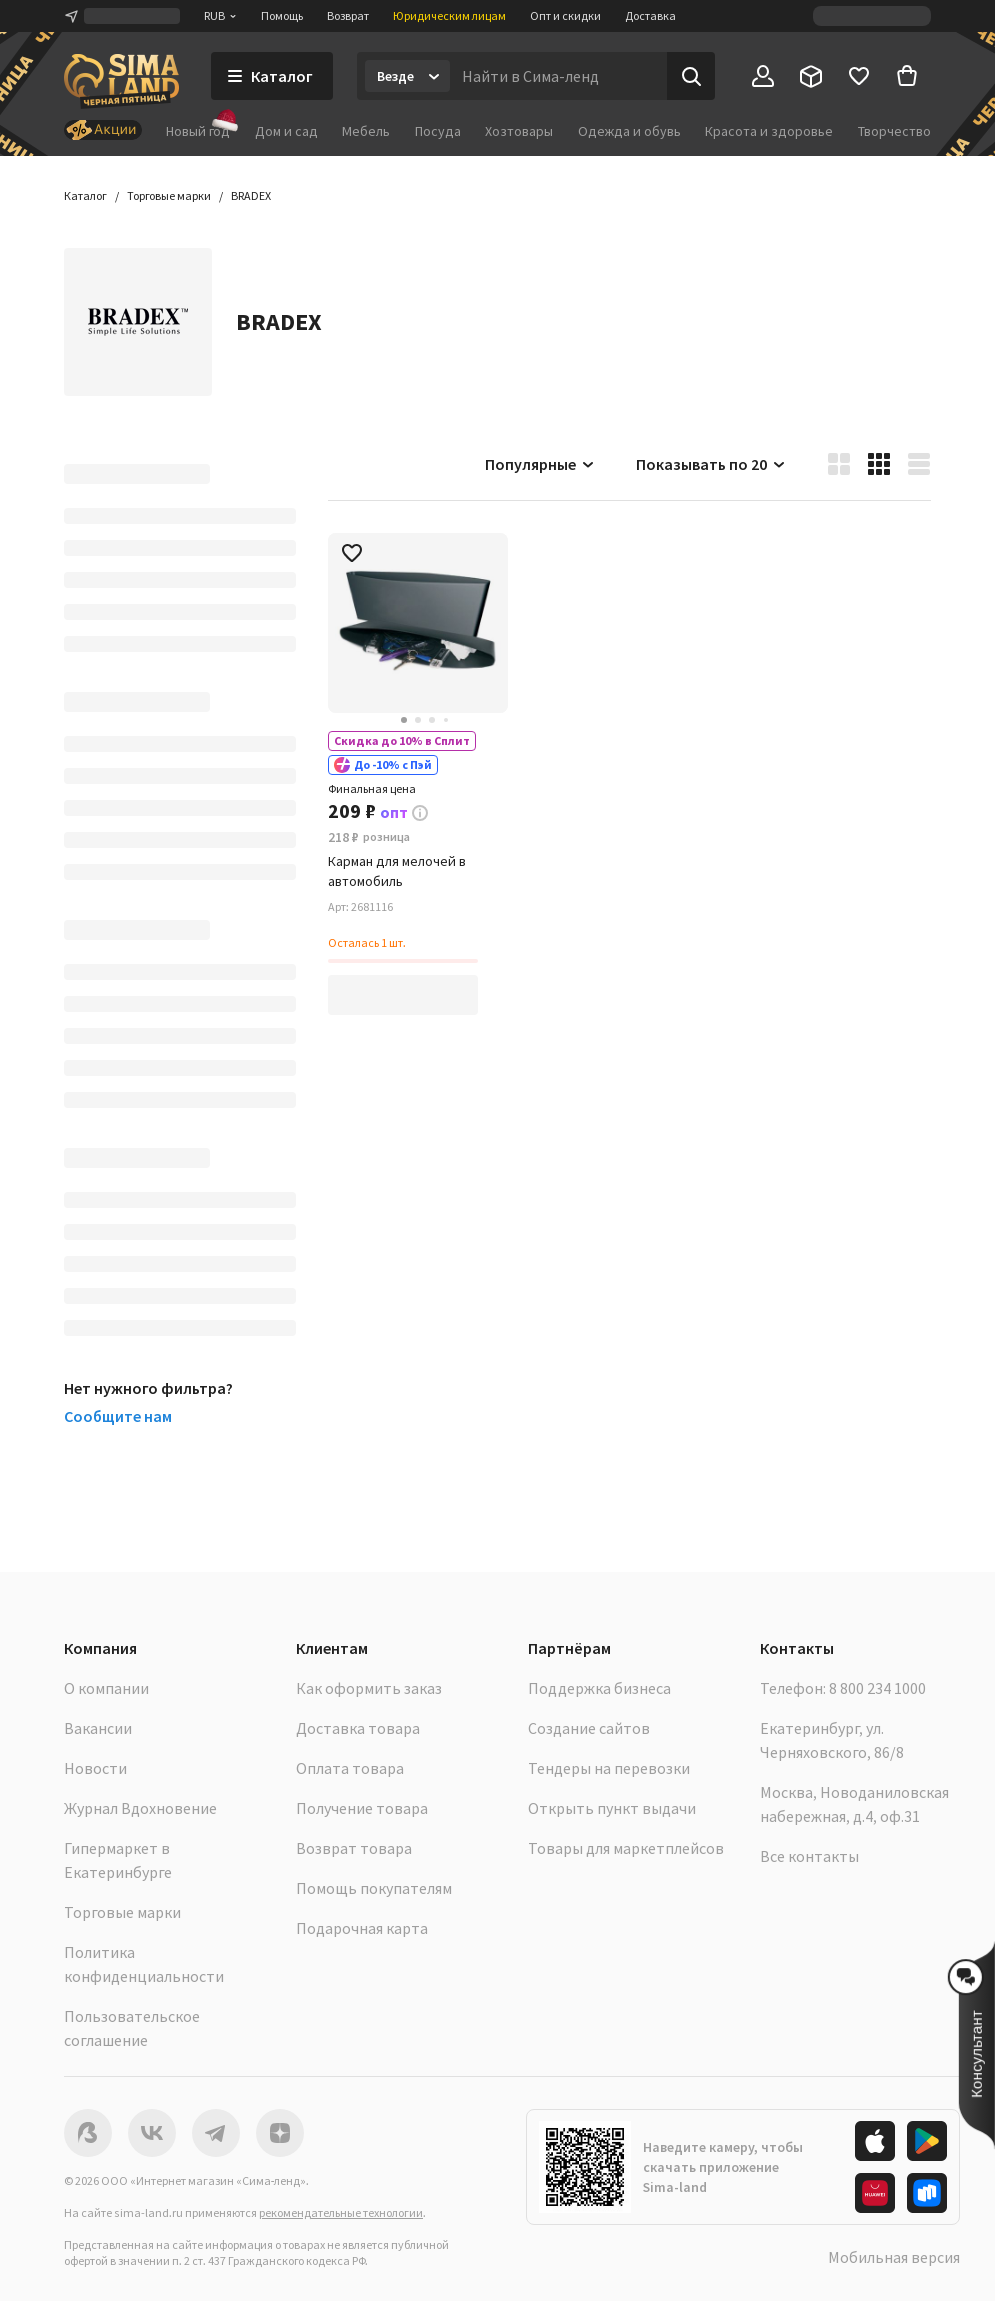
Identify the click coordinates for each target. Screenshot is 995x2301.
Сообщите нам (118, 1416)
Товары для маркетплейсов (626, 1848)
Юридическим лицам (449, 15)
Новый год (198, 130)
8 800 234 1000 (877, 1688)
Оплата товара (350, 1768)
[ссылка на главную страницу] (121, 81)
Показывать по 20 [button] (711, 464)
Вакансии (98, 1728)
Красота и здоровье (769, 131)
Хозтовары (519, 131)
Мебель (366, 131)
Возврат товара (354, 1848)
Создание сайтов (589, 1728)
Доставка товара (358, 1728)
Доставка (650, 15)
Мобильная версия (894, 2257)
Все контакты (809, 1856)
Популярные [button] (540, 464)
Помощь (282, 15)
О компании (106, 1688)
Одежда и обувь (629, 131)
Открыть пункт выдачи (612, 1808)
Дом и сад (286, 131)
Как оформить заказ (369, 1688)
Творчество (894, 131)
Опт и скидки (565, 15)
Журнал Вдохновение (140, 1808)
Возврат (348, 15)
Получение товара (362, 1808)
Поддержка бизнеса (599, 1688)
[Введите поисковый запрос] (558, 76)
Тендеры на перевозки (609, 1768)
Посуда (438, 131)
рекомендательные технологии (341, 2212)
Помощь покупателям (374, 1888)
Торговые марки (122, 1912)
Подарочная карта (362, 1928)
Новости (95, 1768)
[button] (251, 196)
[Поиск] (691, 76)
